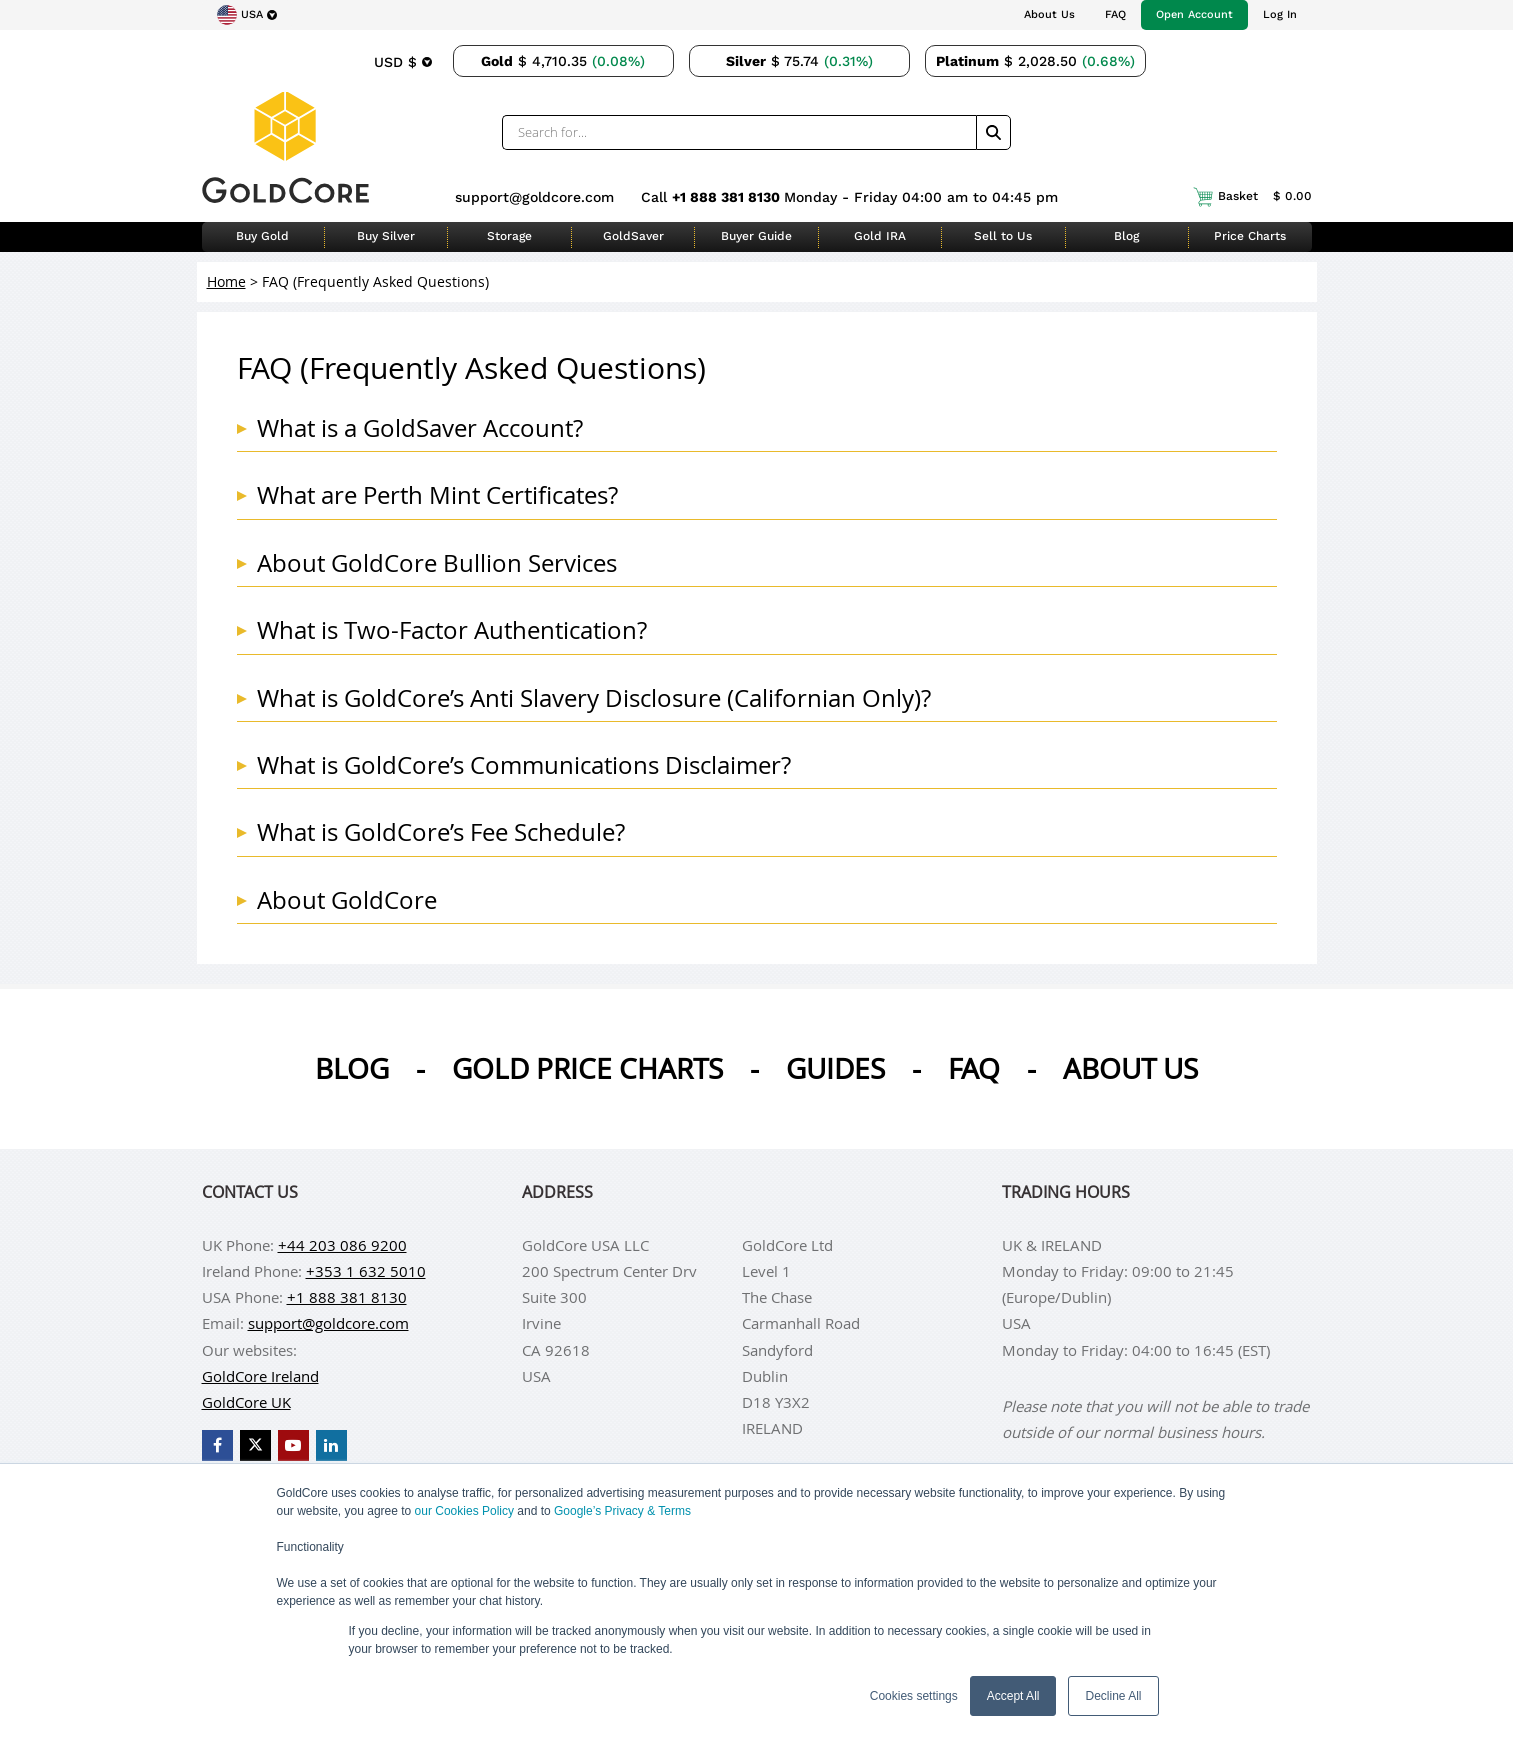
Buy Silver (386, 236)
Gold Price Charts (587, 1068)
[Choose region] (247, 15)
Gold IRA (880, 236)
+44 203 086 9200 (342, 1245)
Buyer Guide (756, 236)
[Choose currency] (403, 61)
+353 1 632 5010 (366, 1271)
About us (1130, 1068)
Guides (835, 1068)
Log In (1280, 14)
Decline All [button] (1113, 1696)
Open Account (1194, 14)
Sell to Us (1003, 236)
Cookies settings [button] (914, 1696)
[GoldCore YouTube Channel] (293, 1445)
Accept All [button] (1013, 1696)
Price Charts (1250, 236)
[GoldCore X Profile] (255, 1445)
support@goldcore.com (534, 197)
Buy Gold (262, 236)
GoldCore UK (246, 1402)
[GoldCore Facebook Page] (217, 1445)
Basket (1252, 197)
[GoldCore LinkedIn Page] (331, 1445)
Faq (974, 1068)
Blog (1126, 236)
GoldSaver (633, 236)
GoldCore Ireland (260, 1376)
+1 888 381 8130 (728, 197)
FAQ (1115, 14)
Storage (509, 236)
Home (226, 281)
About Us (1049, 14)
